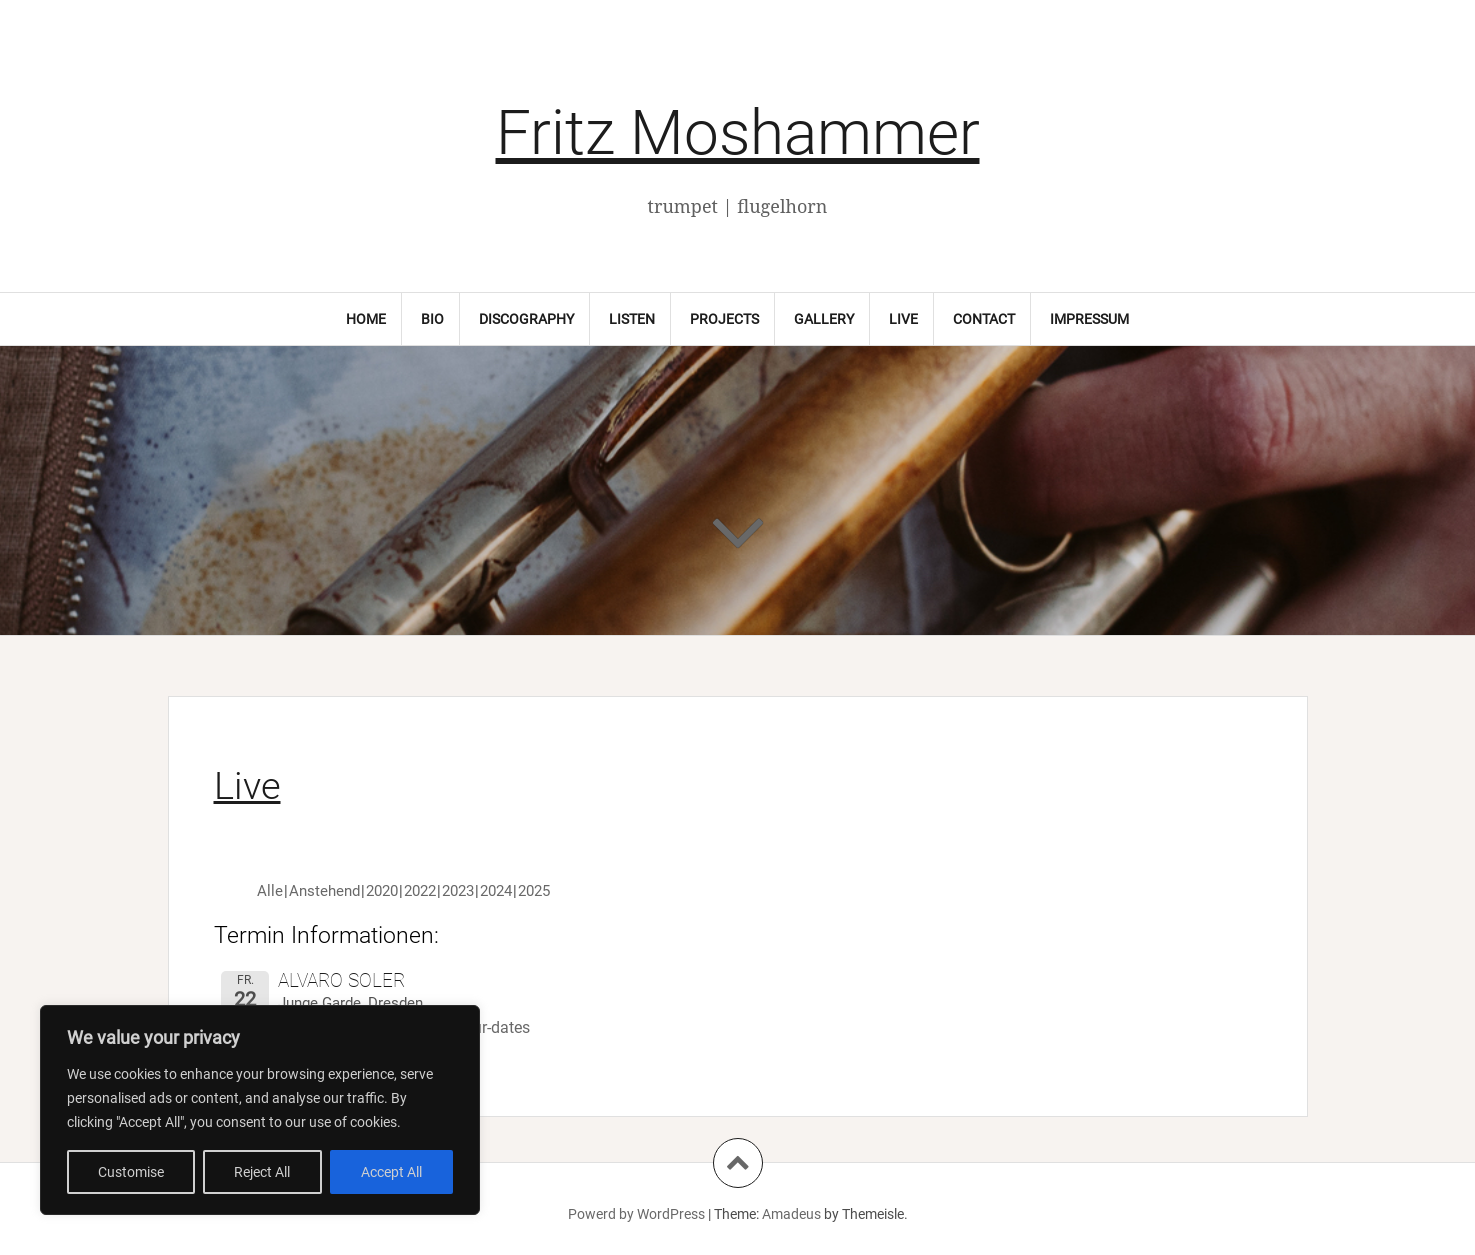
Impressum (1089, 319)
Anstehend (324, 891)
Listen (632, 319)
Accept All (391, 1172)
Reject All (262, 1172)
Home (366, 319)
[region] (260, 1110)
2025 (534, 891)
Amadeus (791, 1214)
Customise (131, 1172)
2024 (496, 891)
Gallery (824, 319)
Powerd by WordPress (636, 1214)
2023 (458, 891)
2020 (382, 891)
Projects (724, 319)
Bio (432, 319)
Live (903, 319)
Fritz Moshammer (738, 132)
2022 (420, 891)
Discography (526, 319)
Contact (984, 319)
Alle (270, 891)
